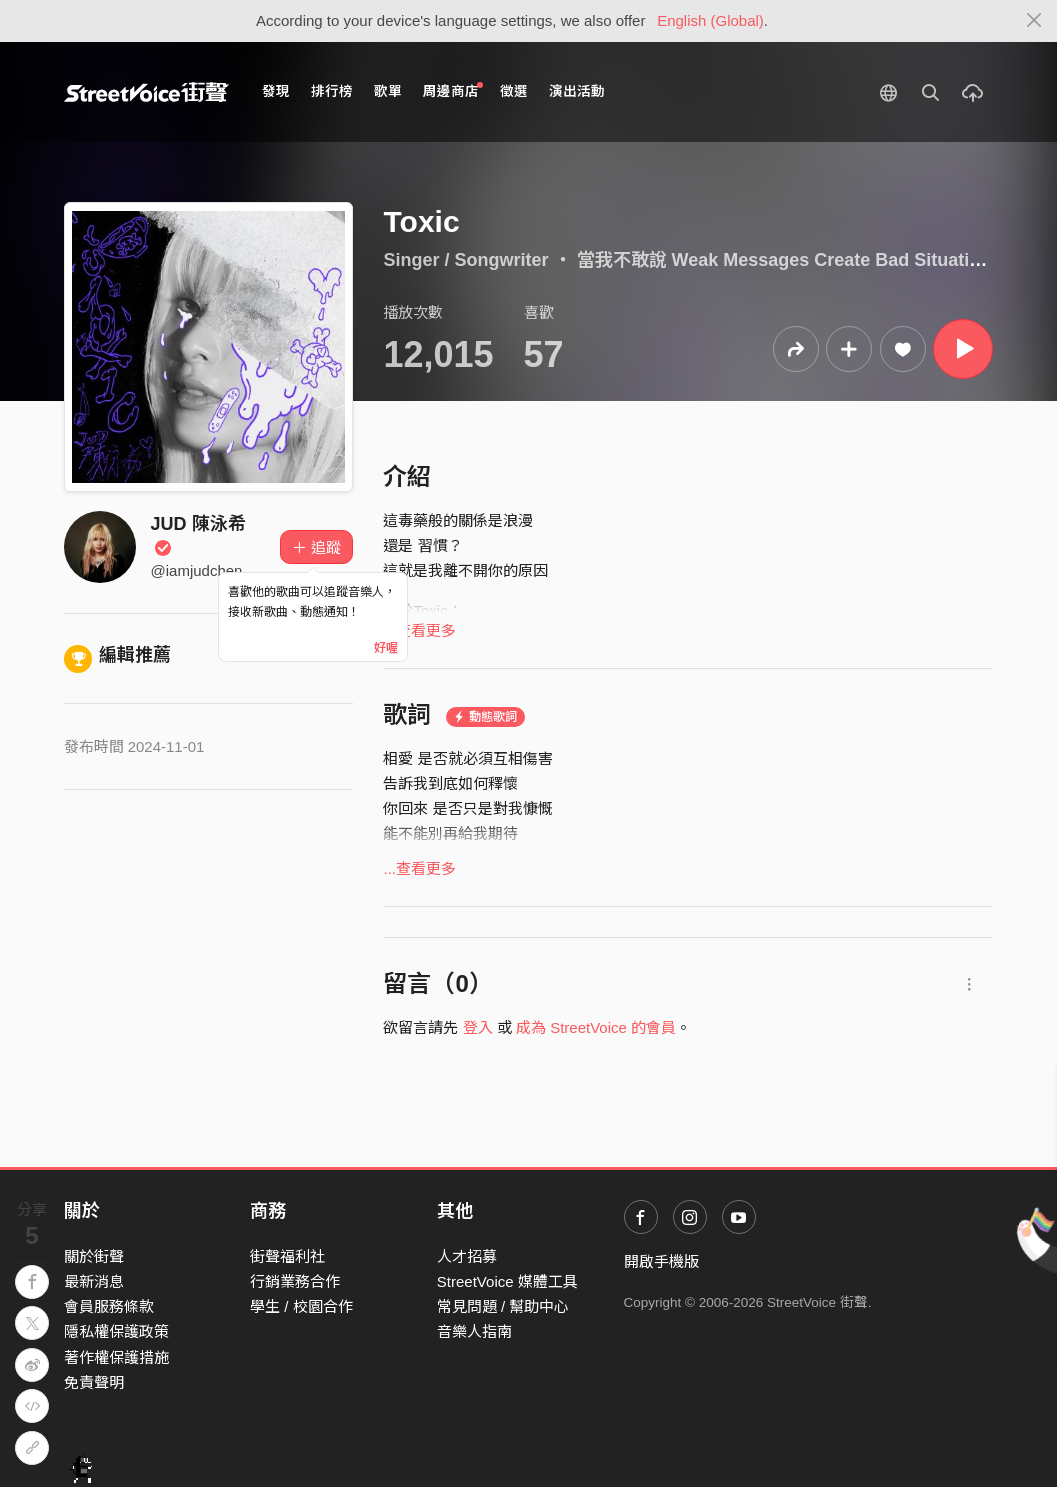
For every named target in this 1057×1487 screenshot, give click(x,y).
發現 (276, 91)
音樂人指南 (474, 1331)
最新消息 (94, 1281)
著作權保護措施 (116, 1357)
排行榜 (332, 91)
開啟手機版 (661, 1261)
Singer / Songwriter (465, 260)
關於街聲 (94, 1256)
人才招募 (467, 1256)
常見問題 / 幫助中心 (503, 1306)
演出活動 (577, 91)
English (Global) (710, 20)
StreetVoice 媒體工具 (507, 1281)
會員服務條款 (109, 1306)
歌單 (388, 91)
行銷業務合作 (295, 1281)
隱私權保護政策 (116, 1331)
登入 (478, 1027)
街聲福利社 (287, 1256)
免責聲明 (94, 1382)
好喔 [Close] (386, 648)
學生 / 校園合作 (301, 1306)
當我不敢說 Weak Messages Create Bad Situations (789, 260)
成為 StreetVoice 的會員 (596, 1027)
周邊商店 (453, 90)
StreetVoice (146, 92)
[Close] (1034, 21)
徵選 (514, 91)
